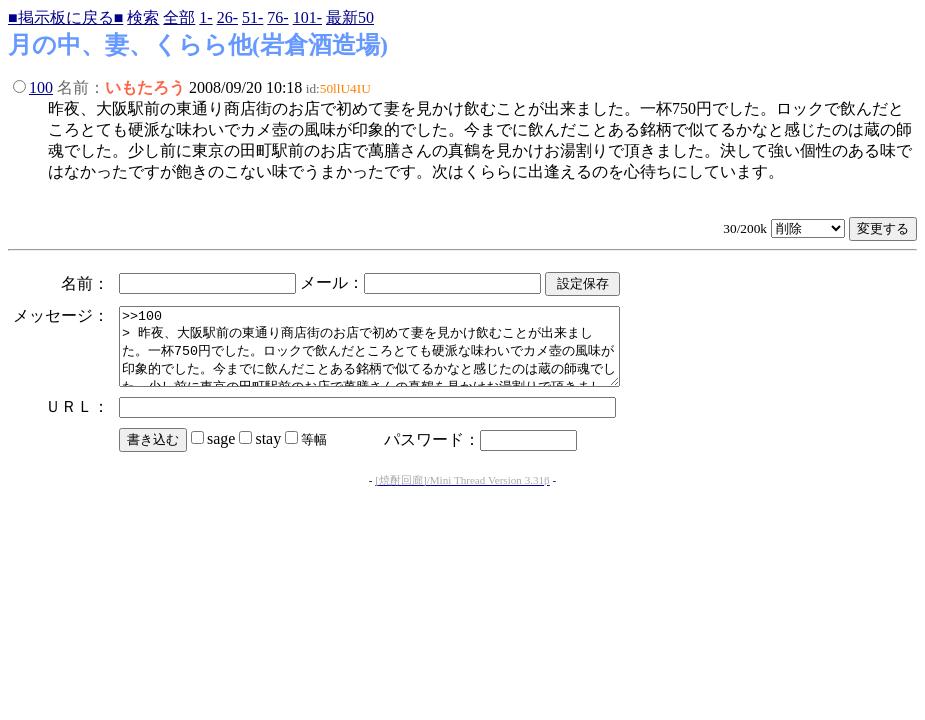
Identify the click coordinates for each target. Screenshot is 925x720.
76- (277, 17)
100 (41, 87)
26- (227, 17)
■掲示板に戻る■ (65, 17)
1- (205, 17)
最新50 (350, 17)
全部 (179, 17)
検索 (143, 17)
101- (307, 17)
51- (252, 17)
